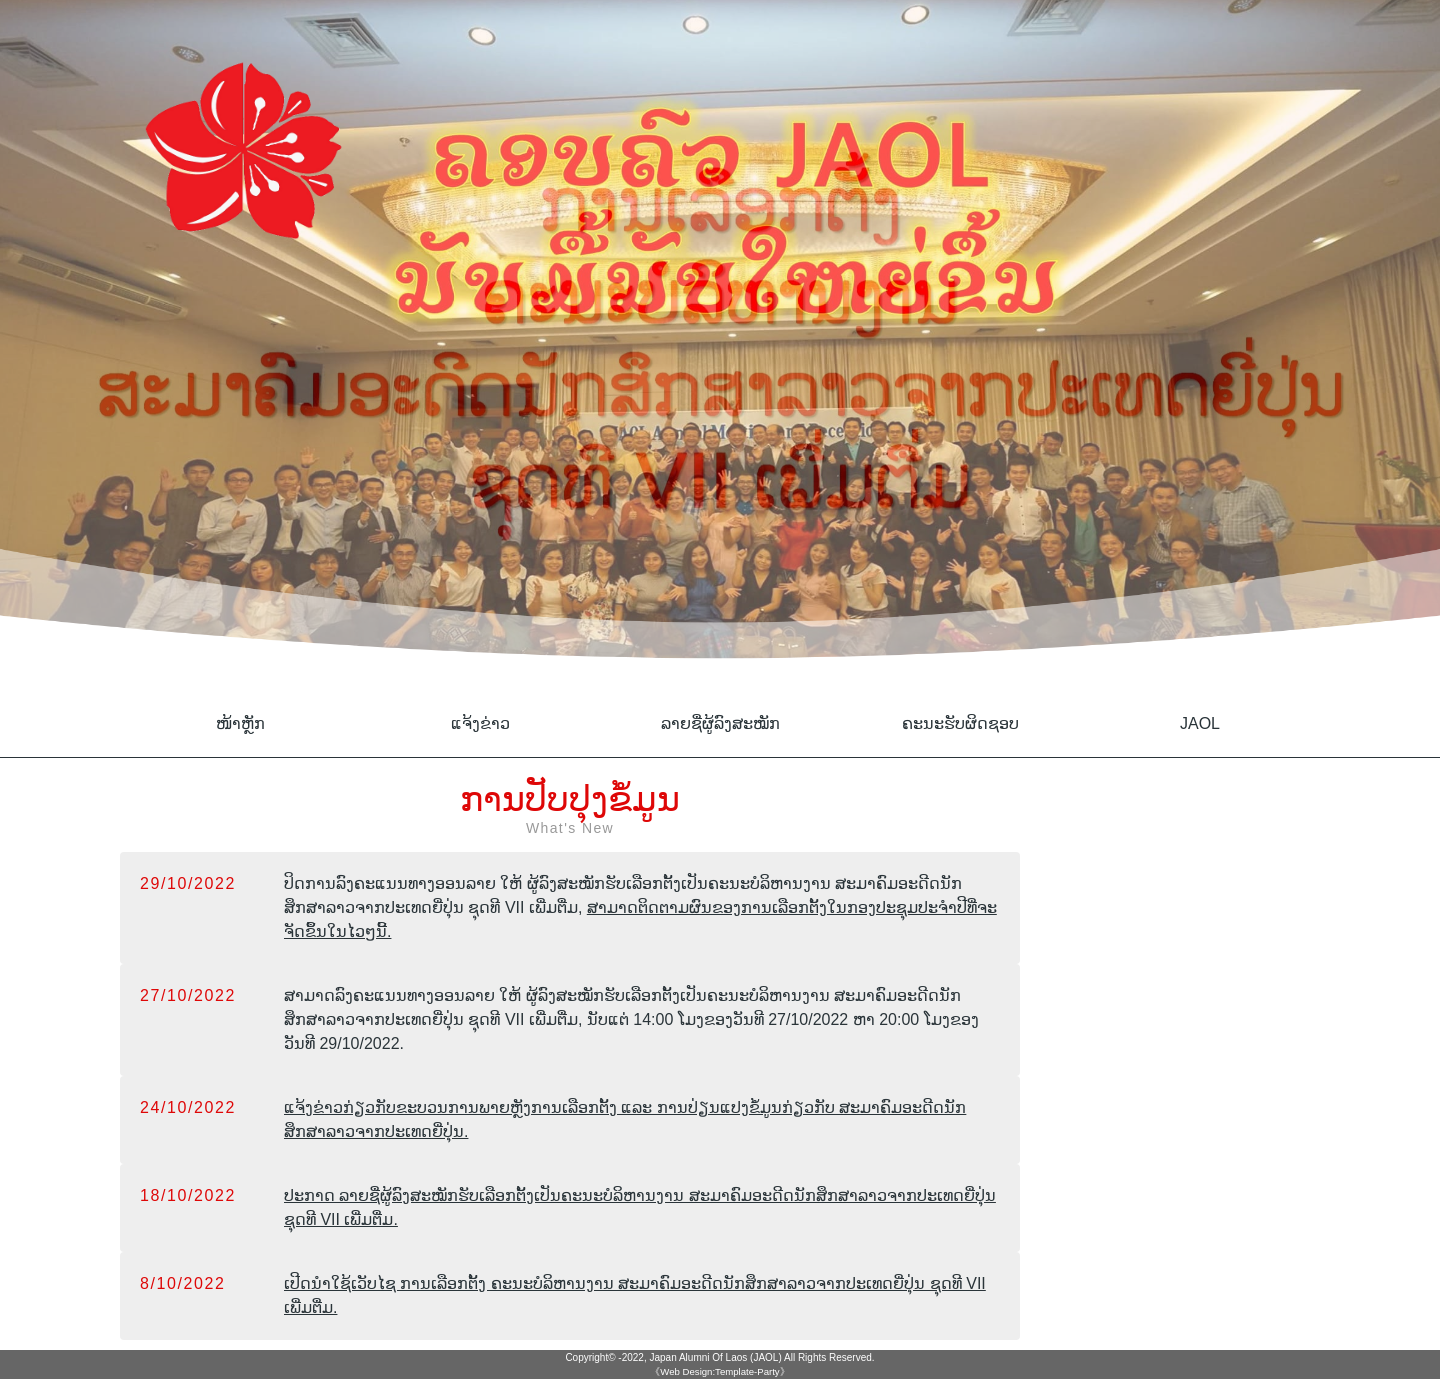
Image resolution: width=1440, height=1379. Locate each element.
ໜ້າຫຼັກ (240, 723)
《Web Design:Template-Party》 (719, 1371)
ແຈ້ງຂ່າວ (480, 723)
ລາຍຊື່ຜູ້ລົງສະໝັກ (720, 723)
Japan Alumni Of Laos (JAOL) (715, 1357)
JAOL (1200, 723)
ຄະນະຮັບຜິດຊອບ (960, 723)
